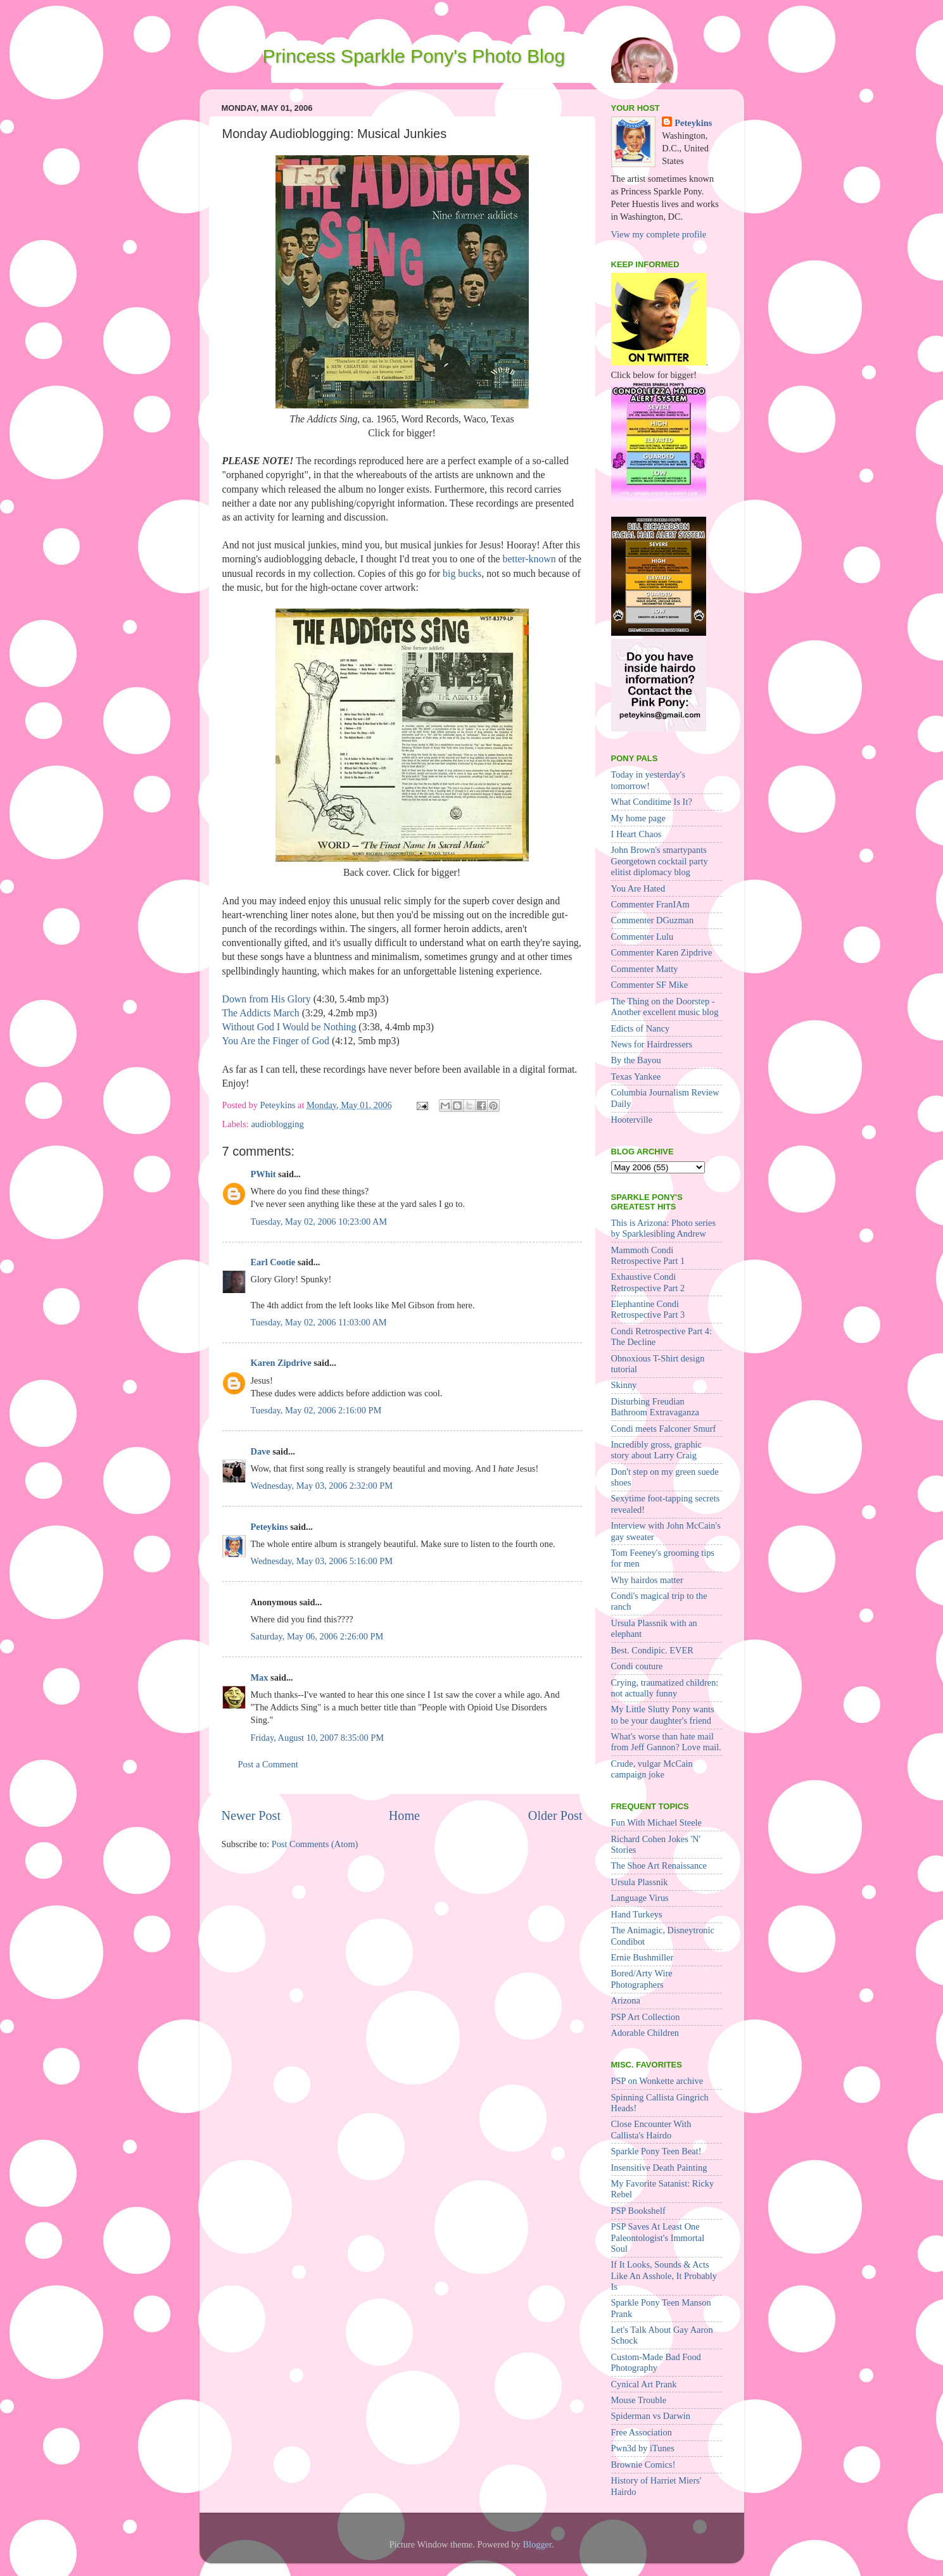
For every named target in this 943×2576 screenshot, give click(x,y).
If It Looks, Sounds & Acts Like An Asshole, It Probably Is (664, 2275)
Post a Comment (268, 1764)
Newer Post (251, 1815)
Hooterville (632, 1119)
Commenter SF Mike (649, 985)
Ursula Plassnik (639, 1882)
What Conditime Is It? (651, 802)
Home (404, 1815)
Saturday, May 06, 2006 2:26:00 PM (317, 1636)
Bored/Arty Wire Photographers (642, 1978)
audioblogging (277, 1124)
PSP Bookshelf (638, 2211)
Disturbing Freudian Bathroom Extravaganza (655, 1406)
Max (260, 1677)
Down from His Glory (266, 999)
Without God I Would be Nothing (289, 1026)
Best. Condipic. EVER (652, 1650)
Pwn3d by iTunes (642, 2448)
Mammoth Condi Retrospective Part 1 (648, 1255)
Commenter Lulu (642, 936)
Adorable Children (645, 2033)
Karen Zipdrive (281, 1363)
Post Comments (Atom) (315, 1844)
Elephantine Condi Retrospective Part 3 (648, 1309)
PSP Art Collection (645, 2017)
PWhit (263, 1174)
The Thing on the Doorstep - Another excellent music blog (665, 1006)
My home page (638, 818)
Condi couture (637, 1666)
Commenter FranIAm (650, 904)
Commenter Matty (644, 969)
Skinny (624, 1385)
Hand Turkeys (636, 1914)
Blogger (537, 2544)
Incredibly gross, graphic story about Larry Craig (656, 1449)
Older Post (555, 1815)
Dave (260, 1451)
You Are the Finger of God (275, 1040)
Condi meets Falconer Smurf (663, 1429)
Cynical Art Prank (644, 2384)
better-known (529, 558)
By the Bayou (636, 1060)
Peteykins (269, 1527)
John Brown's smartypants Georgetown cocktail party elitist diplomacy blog (659, 861)
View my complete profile (659, 234)
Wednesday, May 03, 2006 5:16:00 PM (322, 1561)
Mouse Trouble (639, 2400)
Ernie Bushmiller (642, 1957)
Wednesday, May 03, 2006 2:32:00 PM (322, 1486)
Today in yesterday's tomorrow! (648, 779)
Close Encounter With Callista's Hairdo (651, 2129)
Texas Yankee (636, 1076)
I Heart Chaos (636, 834)
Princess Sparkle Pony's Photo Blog (414, 56)
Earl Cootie (273, 1262)
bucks (469, 573)
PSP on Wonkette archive (657, 2081)
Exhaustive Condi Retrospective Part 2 (648, 1282)
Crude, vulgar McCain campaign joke (652, 1768)
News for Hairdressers (652, 1044)
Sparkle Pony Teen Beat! (656, 2151)
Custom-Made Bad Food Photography (656, 2362)
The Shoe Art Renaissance (659, 1865)
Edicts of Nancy (640, 1028)
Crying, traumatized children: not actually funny (665, 1687)
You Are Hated (638, 888)
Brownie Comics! (643, 2464)
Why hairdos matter (647, 1580)
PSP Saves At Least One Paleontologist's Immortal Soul (658, 2237)
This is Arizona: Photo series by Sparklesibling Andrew (663, 1228)
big (449, 573)
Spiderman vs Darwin (651, 2416)
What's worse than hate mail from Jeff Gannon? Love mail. (666, 1741)
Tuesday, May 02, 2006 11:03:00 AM (319, 1322)
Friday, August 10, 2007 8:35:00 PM (317, 1738)
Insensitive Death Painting (659, 2167)
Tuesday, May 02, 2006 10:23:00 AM (319, 1221)
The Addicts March (261, 1012)
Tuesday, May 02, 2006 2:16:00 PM (316, 1410)
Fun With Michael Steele (656, 1822)
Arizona (625, 2000)
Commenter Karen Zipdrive (661, 952)
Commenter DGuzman (652, 920)
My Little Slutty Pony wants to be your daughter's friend (662, 1714)
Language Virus (640, 1898)
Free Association (641, 2432)
